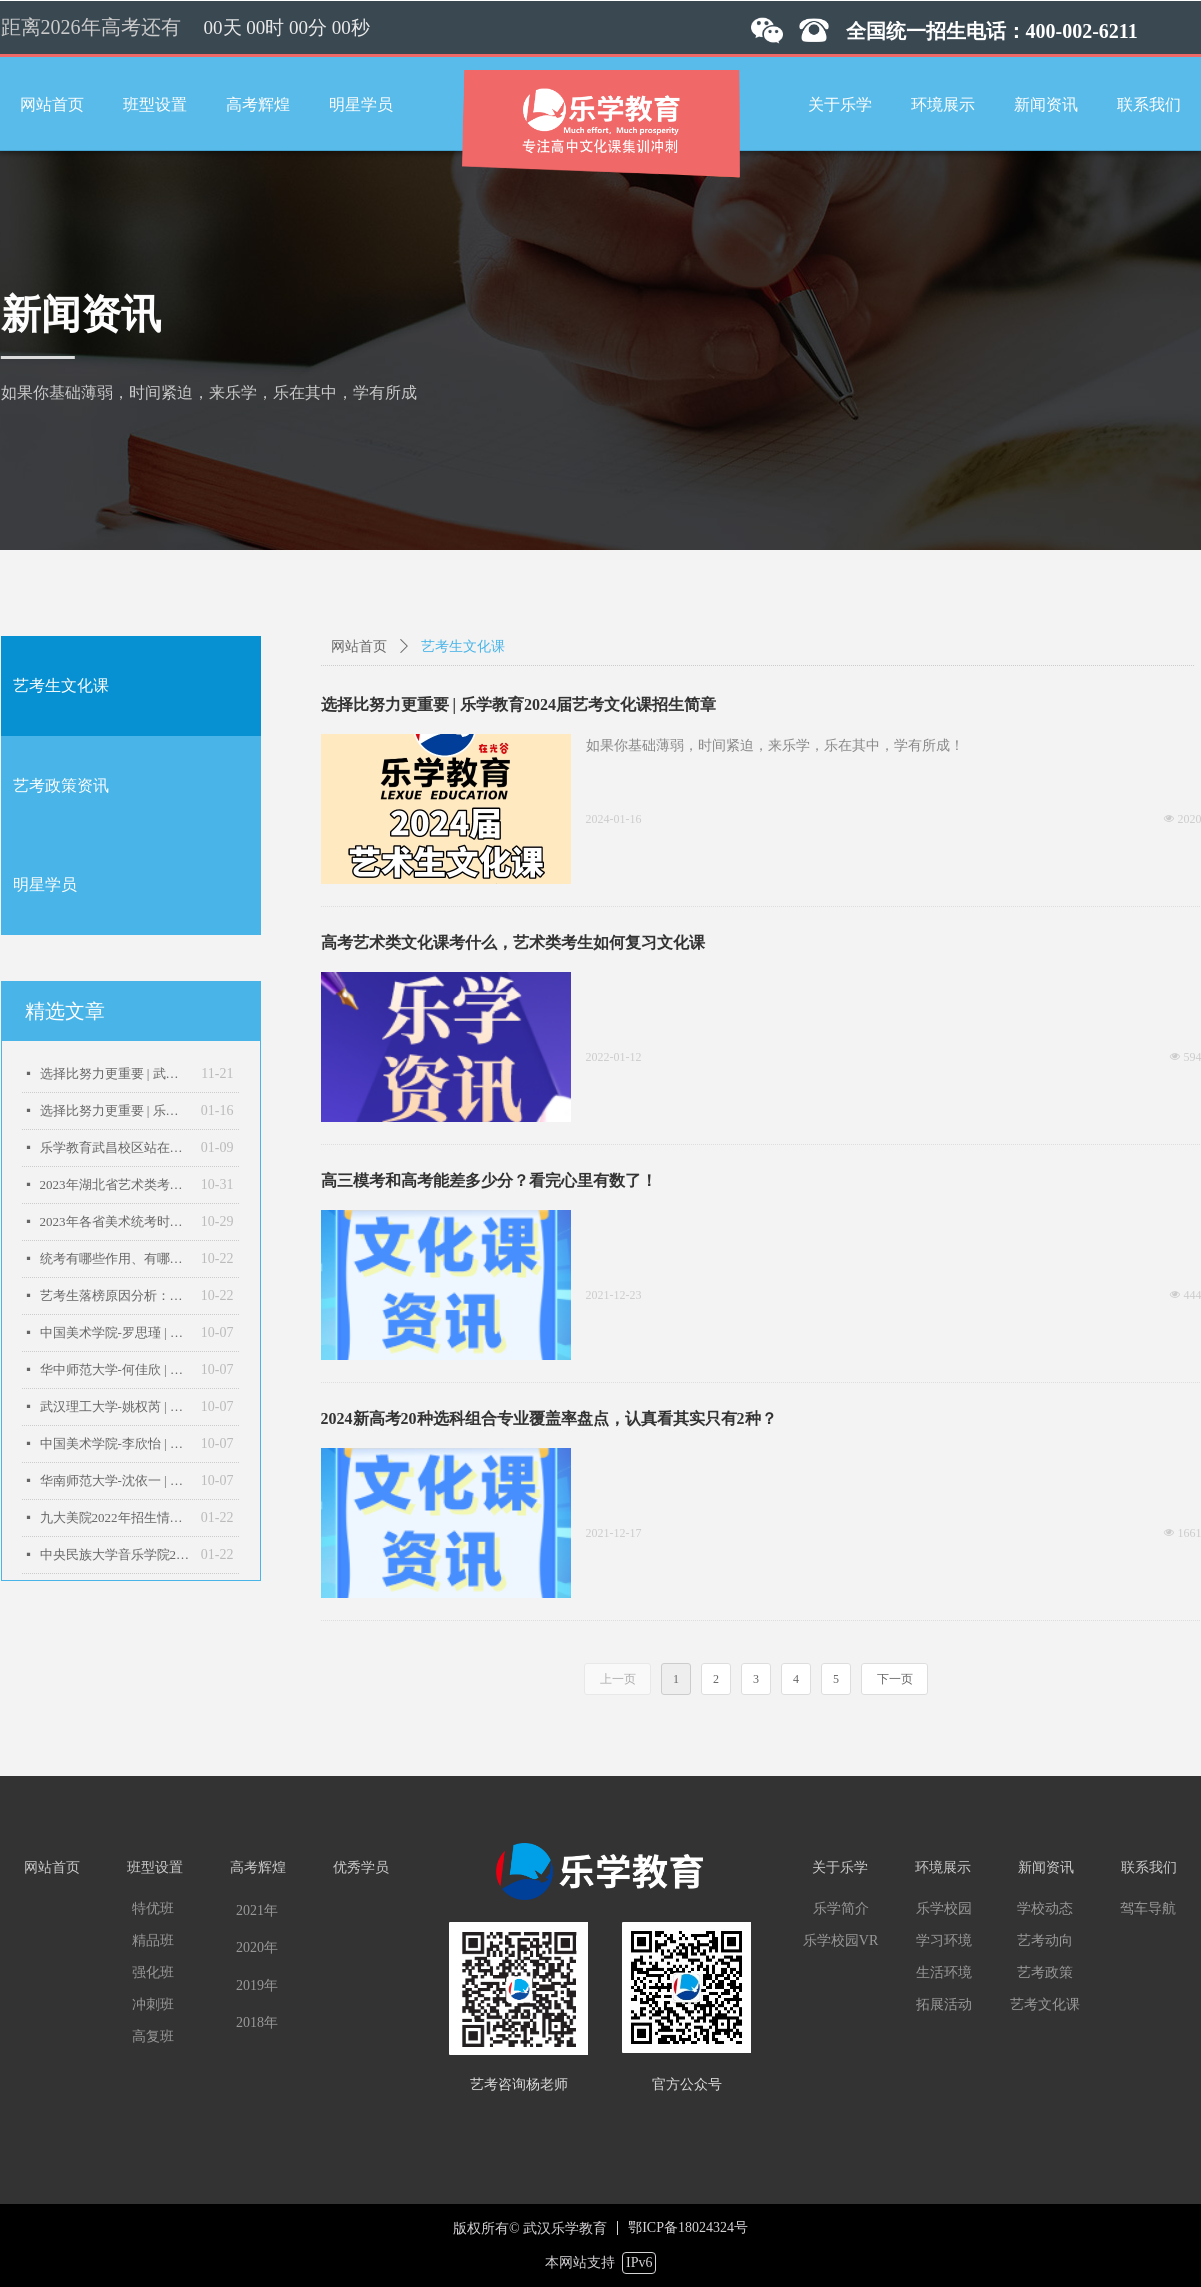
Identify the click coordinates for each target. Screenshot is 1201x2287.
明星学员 (45, 884)
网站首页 (359, 646)
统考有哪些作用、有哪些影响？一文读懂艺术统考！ (115, 1258)
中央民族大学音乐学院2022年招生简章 (115, 1554)
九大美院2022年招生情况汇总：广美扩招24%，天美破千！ (115, 1517)
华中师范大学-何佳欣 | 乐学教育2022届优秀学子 (115, 1369)
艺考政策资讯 (61, 785)
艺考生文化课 (61, 685)
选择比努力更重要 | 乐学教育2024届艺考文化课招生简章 (115, 1110)
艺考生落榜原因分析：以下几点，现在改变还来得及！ (115, 1295)
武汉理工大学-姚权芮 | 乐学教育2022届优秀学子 (115, 1406)
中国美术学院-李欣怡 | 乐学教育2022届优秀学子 (115, 1443)
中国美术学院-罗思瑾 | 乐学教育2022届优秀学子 (115, 1332)
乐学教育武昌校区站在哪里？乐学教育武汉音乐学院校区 (115, 1147)
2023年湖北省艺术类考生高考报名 (115, 1184)
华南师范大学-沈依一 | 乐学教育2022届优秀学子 (115, 1480)
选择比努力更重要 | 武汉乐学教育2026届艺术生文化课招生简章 (116, 1073)
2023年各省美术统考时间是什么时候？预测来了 (115, 1221)
